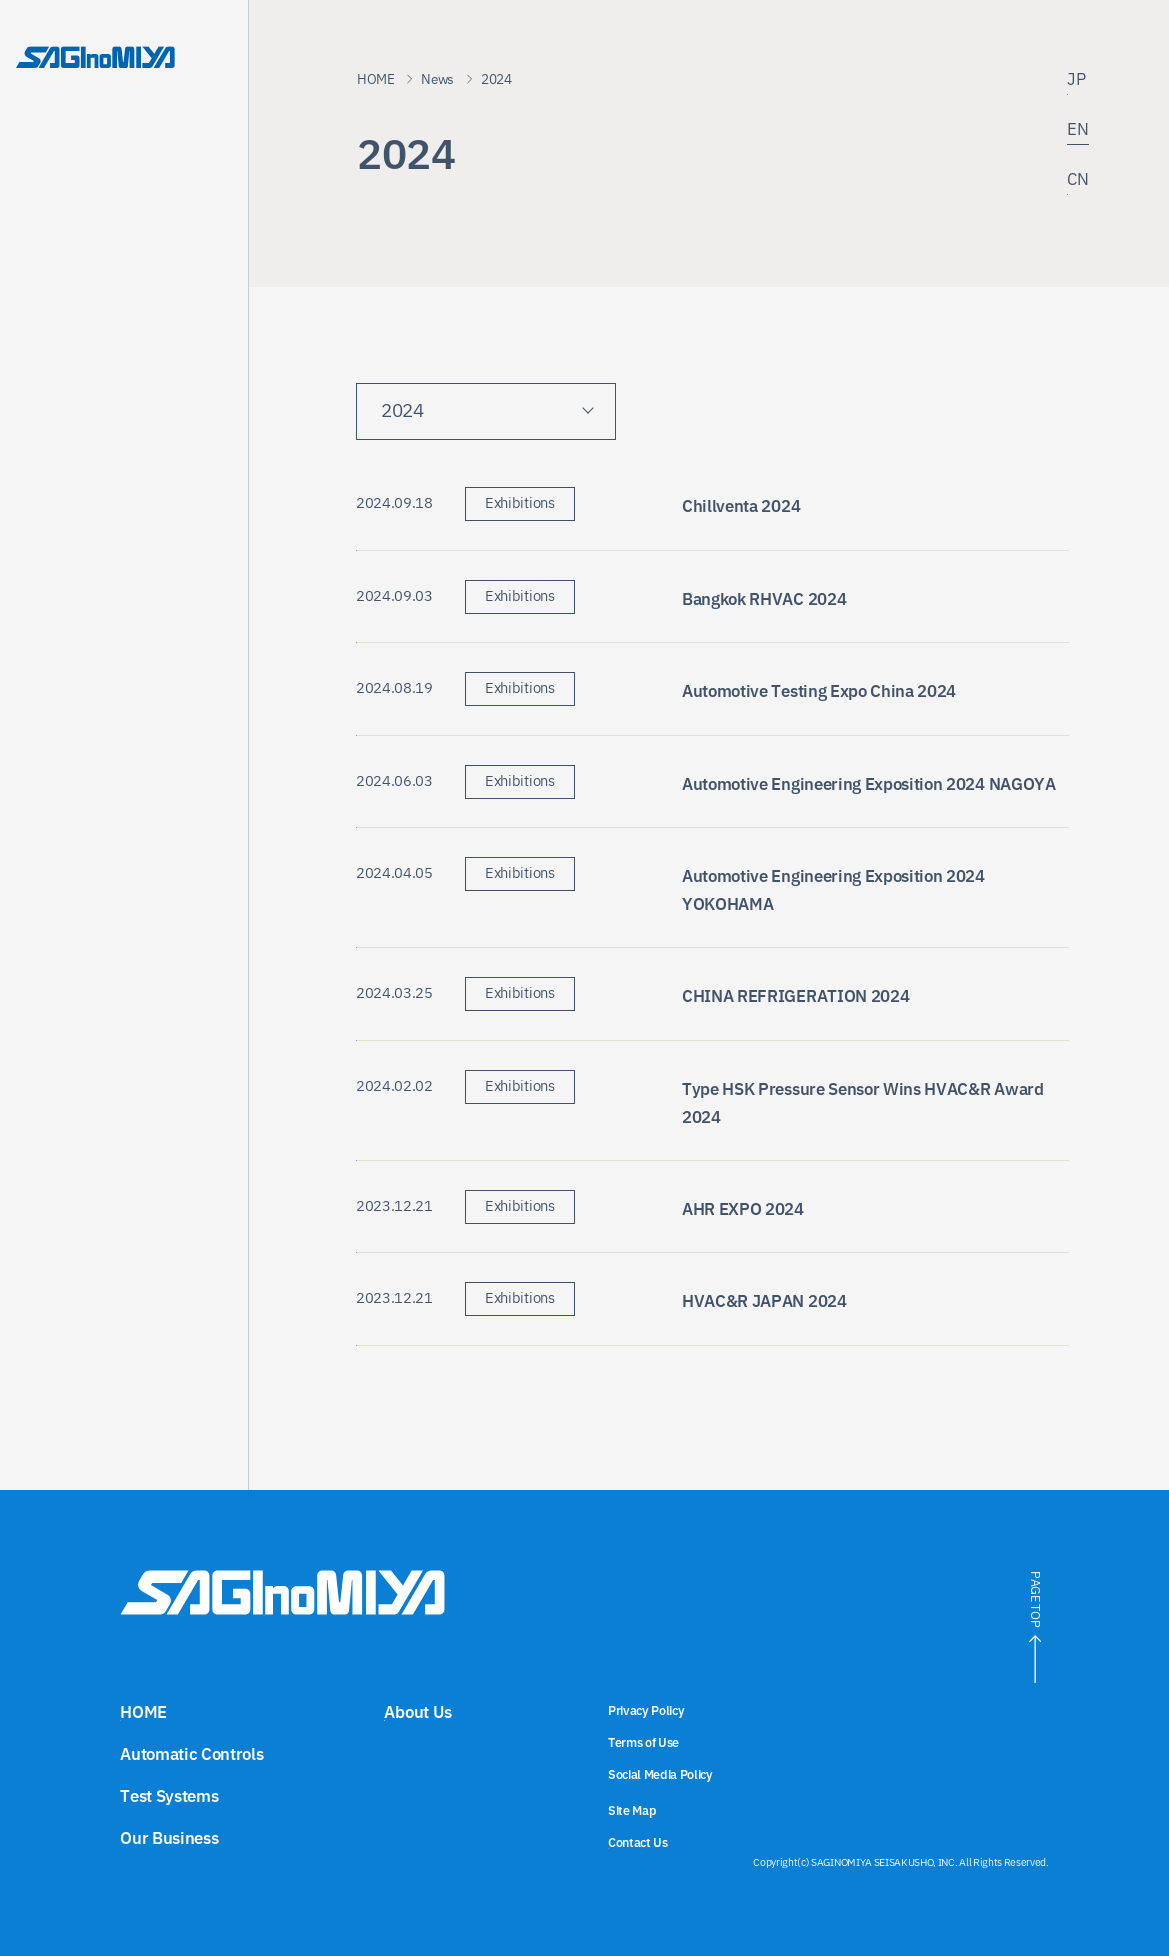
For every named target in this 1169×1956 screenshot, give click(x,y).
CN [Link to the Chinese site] (1077, 181)
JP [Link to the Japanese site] (1076, 81)
